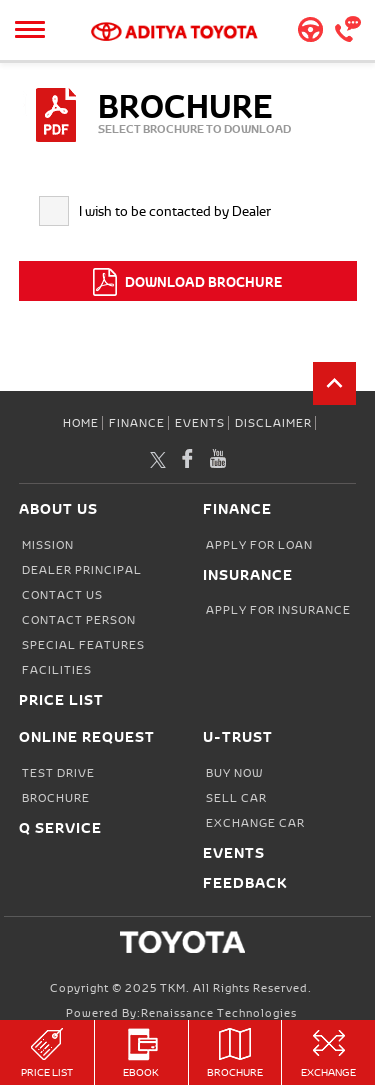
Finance (137, 423)
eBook (141, 1053)
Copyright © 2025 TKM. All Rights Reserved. (181, 988)
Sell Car (236, 798)
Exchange (328, 1053)
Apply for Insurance (278, 610)
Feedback (245, 882)
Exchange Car (255, 823)
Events (200, 423)
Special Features (83, 645)
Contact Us (62, 595)
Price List (47, 1053)
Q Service (60, 827)
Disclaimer (273, 423)
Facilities (57, 670)
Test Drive (58, 773)
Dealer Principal (82, 570)
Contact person (79, 620)
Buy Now (235, 773)
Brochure (235, 1053)
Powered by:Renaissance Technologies (181, 1013)
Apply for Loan (259, 545)
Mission (48, 545)
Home (81, 423)
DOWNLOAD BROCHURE (187, 282)
